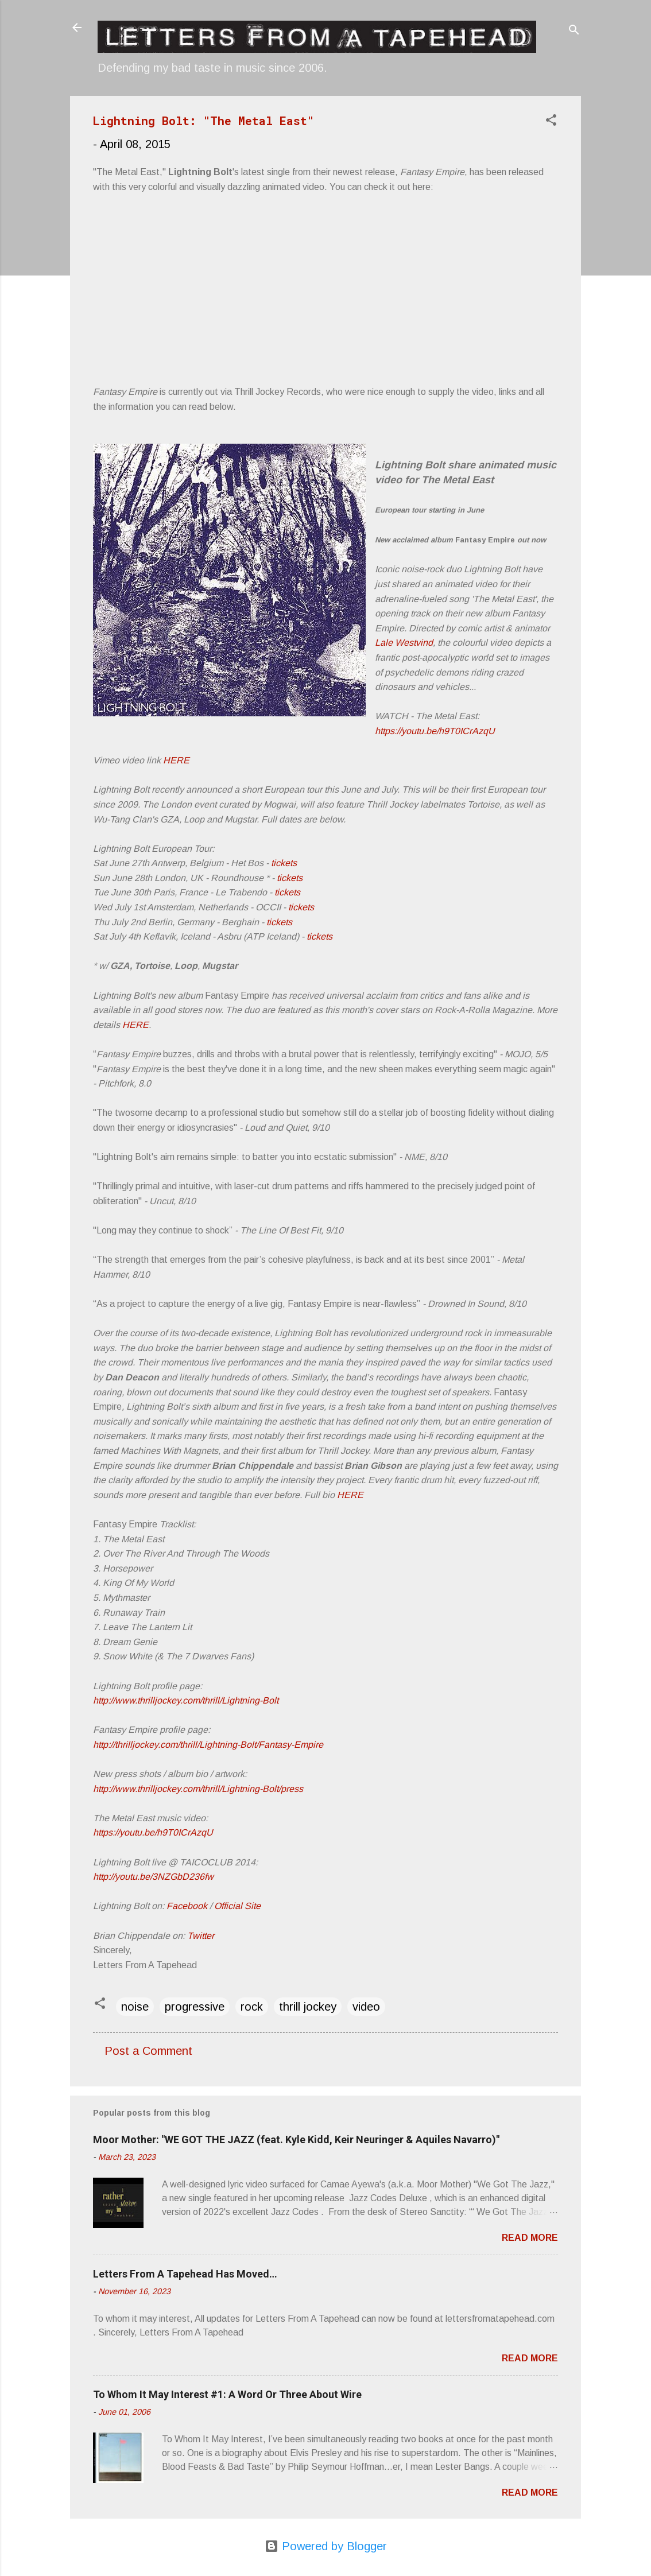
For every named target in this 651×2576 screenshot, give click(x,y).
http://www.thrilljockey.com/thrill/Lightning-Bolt (185, 1700)
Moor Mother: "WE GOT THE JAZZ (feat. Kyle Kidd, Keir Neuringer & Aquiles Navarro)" (296, 2139)
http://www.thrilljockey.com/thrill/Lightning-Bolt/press (198, 1789)
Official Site (237, 1906)
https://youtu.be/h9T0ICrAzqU (435, 731)
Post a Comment (148, 2050)
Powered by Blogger (326, 2546)
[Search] (574, 31)
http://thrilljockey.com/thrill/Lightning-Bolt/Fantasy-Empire (208, 1744)
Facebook (186, 1906)
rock (252, 2006)
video (366, 2006)
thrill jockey (307, 2006)
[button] (551, 121)
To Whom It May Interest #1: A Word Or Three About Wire (227, 2394)
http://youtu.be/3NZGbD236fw (153, 1876)
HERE (176, 760)
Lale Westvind (404, 642)
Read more (530, 2238)
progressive (194, 2006)
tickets (284, 863)
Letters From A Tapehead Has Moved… (185, 2274)
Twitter (200, 1936)
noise (135, 2006)
